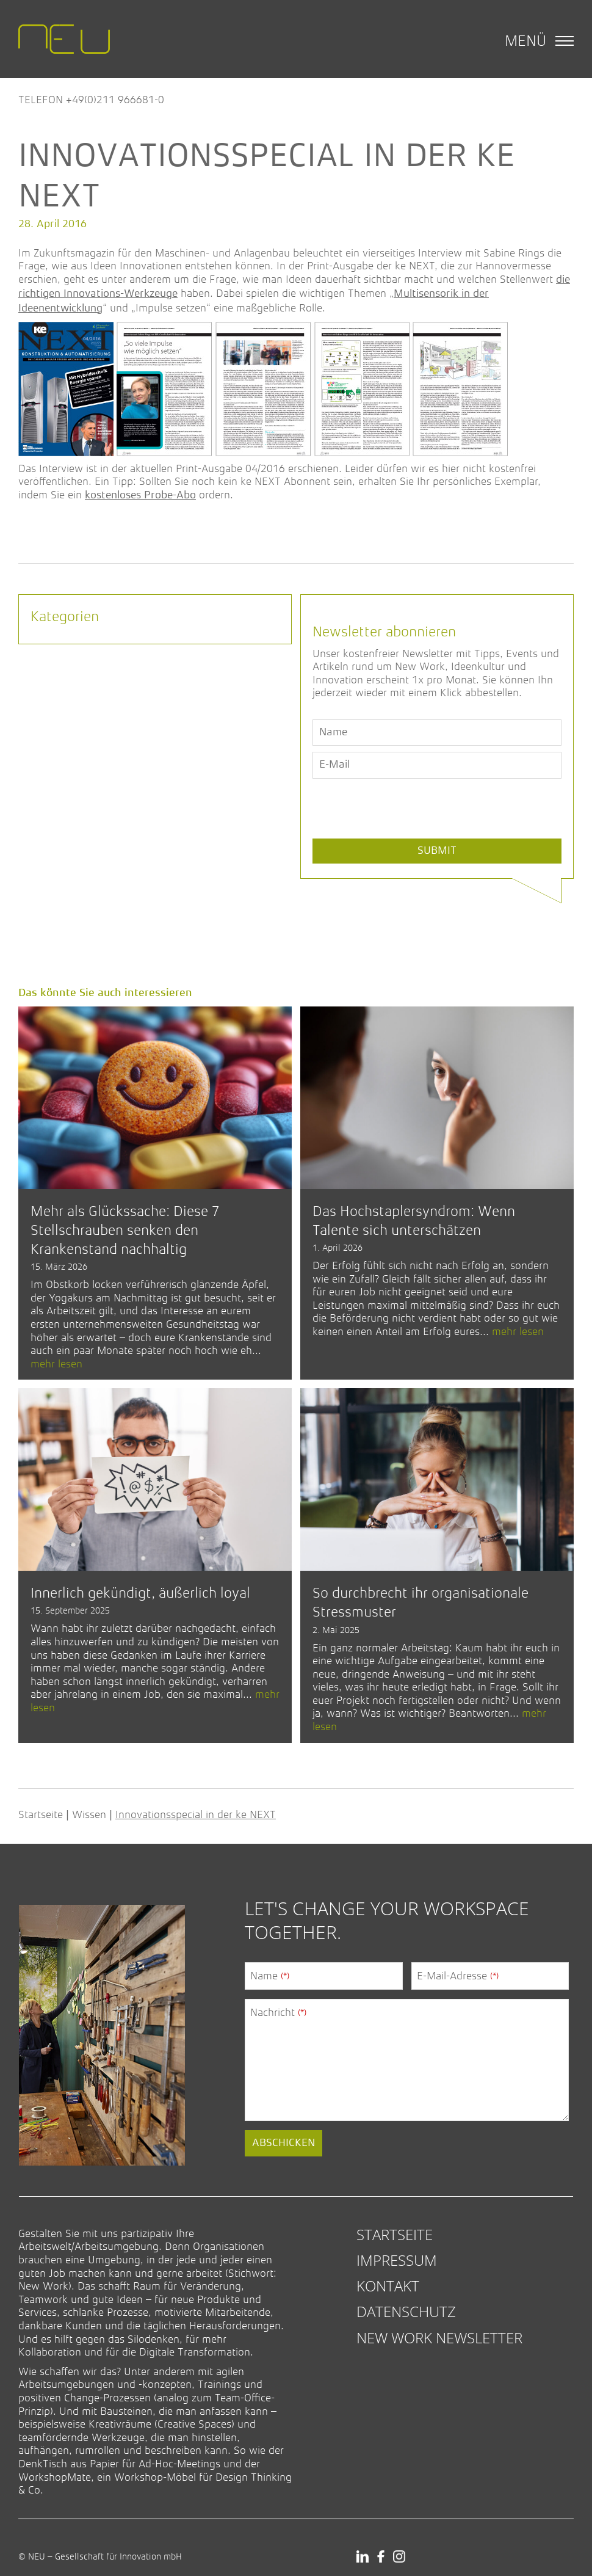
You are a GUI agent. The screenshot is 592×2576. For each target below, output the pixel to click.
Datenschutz (406, 2311)
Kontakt (387, 2286)
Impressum (396, 2260)
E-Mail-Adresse (458, 1976)
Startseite (40, 1814)
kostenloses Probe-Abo (140, 495)
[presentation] (405, 837)
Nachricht (278, 2012)
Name (269, 1976)
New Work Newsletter (439, 2337)
